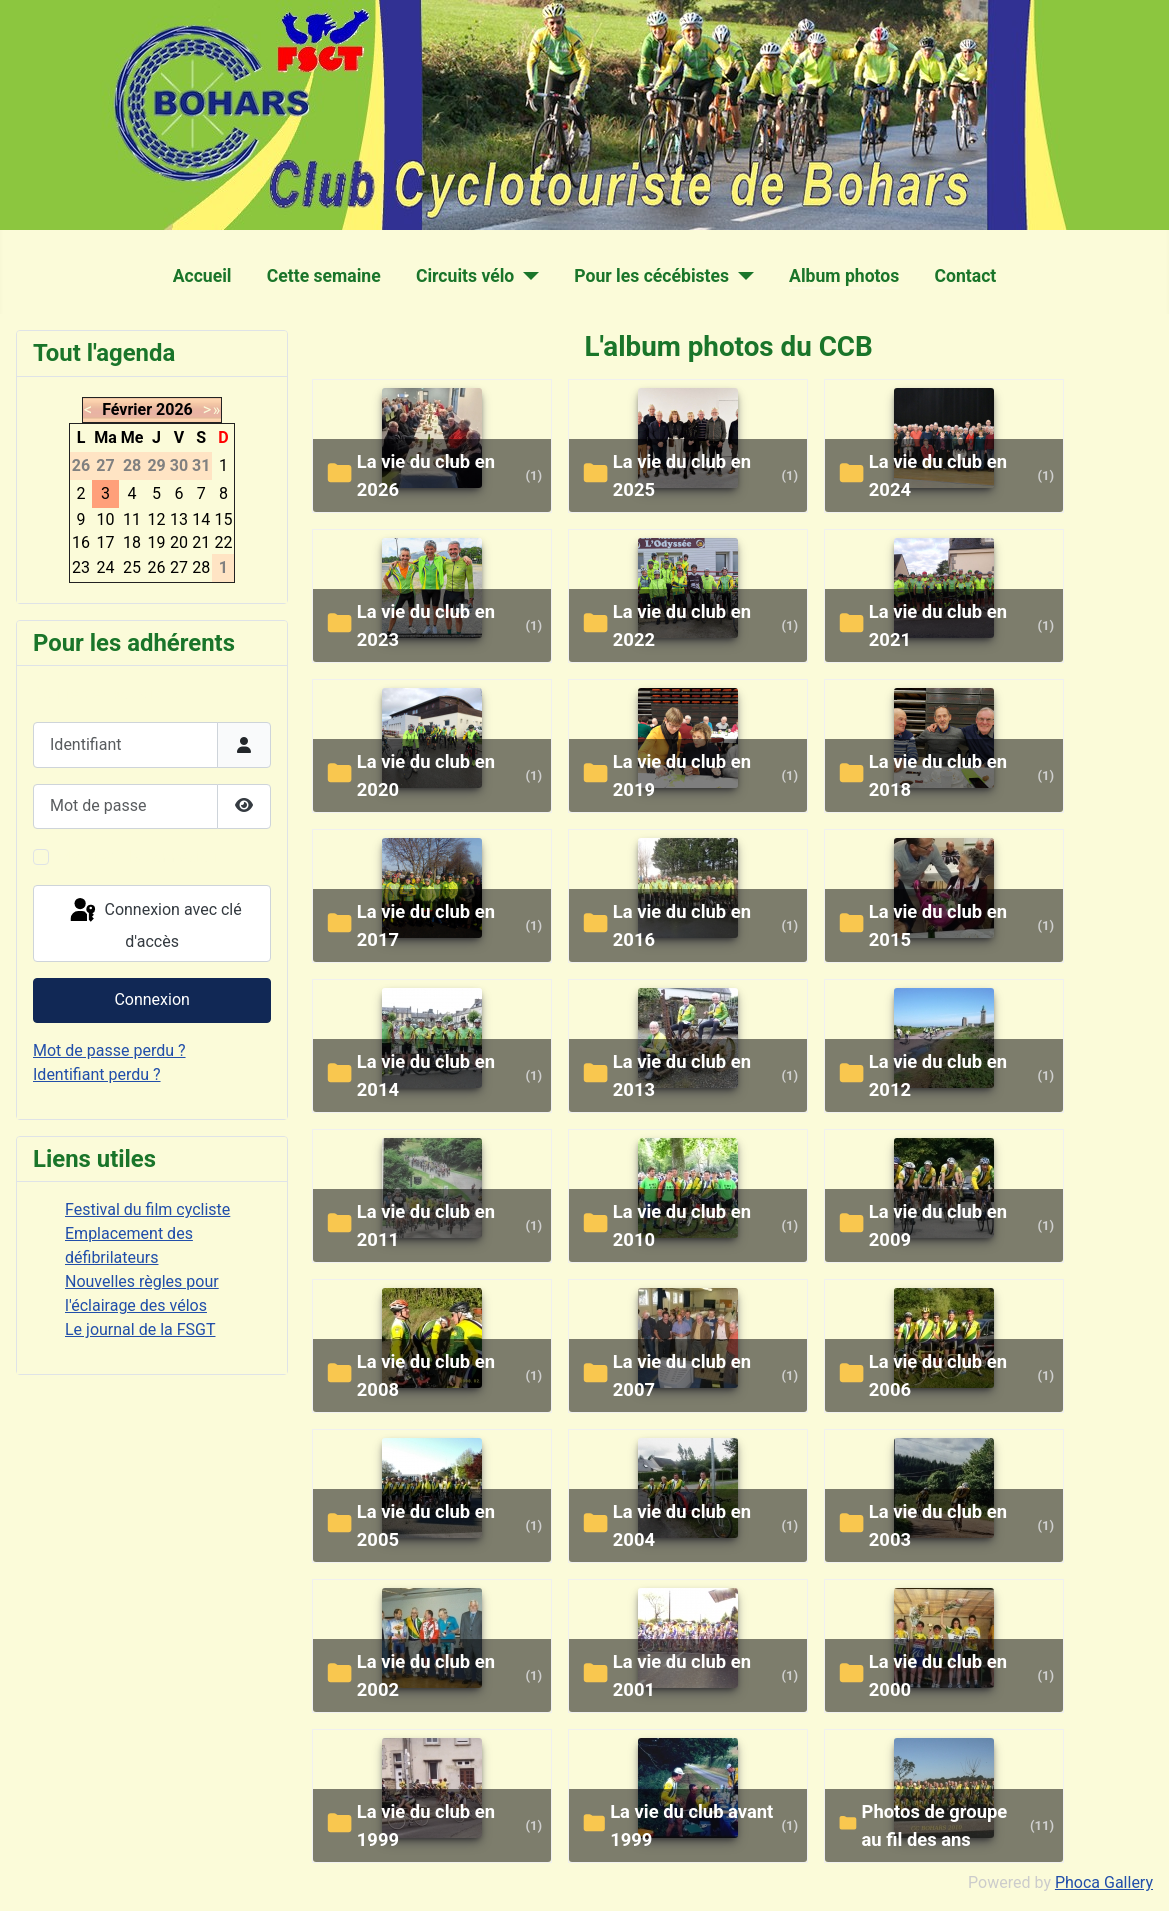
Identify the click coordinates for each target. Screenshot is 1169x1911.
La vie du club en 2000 (938, 1675)
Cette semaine (324, 276)
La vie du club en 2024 (938, 475)
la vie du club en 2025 (682, 475)
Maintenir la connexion (137, 856)
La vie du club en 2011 (426, 1225)
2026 (174, 409)
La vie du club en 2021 (938, 625)
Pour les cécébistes (651, 276)
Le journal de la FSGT (140, 1329)
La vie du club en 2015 (938, 925)
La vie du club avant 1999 (691, 1825)
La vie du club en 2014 (426, 1075)
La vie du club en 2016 (682, 925)
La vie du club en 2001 (682, 1675)
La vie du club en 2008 (426, 1375)
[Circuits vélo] (526, 276)
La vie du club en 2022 (682, 625)
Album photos (844, 276)
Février (127, 409)
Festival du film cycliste (147, 1209)
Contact (966, 276)
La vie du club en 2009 (938, 1225)
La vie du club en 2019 (682, 775)
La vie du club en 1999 (426, 1825)
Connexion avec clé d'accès (154, 923)
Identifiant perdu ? (97, 1074)
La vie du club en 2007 (682, 1375)
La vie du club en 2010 (682, 1225)
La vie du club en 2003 (938, 1525)
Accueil (202, 276)
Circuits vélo (465, 276)
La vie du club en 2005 (426, 1525)
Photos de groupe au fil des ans (935, 1825)
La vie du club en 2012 (938, 1075)
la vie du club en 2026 (426, 475)
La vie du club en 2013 (682, 1075)
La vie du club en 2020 (426, 775)
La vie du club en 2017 (426, 925)
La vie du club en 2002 (426, 1675)
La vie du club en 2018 (938, 775)
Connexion (151, 999)
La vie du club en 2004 (682, 1525)
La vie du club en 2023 (426, 625)
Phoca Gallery (1104, 1882)
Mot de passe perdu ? (109, 1050)
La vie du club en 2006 (938, 1375)
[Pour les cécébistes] (741, 276)
